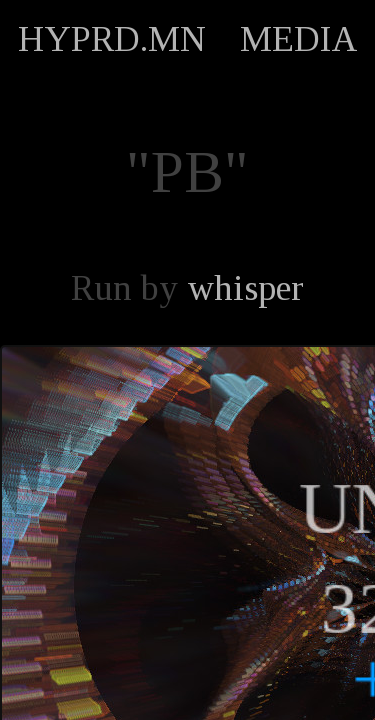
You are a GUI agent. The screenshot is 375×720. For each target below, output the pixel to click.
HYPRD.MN (112, 39)
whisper (245, 288)
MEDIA (299, 39)
